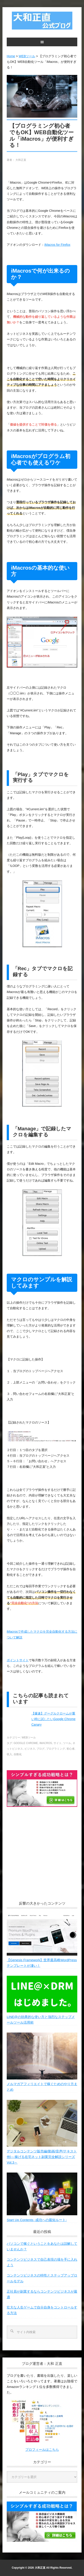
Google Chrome (26, 1743)
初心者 (71, 1748)
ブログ (41, 1748)
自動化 (18, 1754)
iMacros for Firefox (57, 244)
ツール (67, 1743)
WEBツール (29, 1737)
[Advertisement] (42, 1858)
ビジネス (29, 1748)
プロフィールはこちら (42, 2449)
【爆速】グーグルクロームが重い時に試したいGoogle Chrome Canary (53, 1719)
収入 (9, 1754)
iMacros (45, 1743)
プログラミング (55, 1748)
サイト (58, 1743)
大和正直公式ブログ (42, 21)
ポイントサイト (18, 1660)
